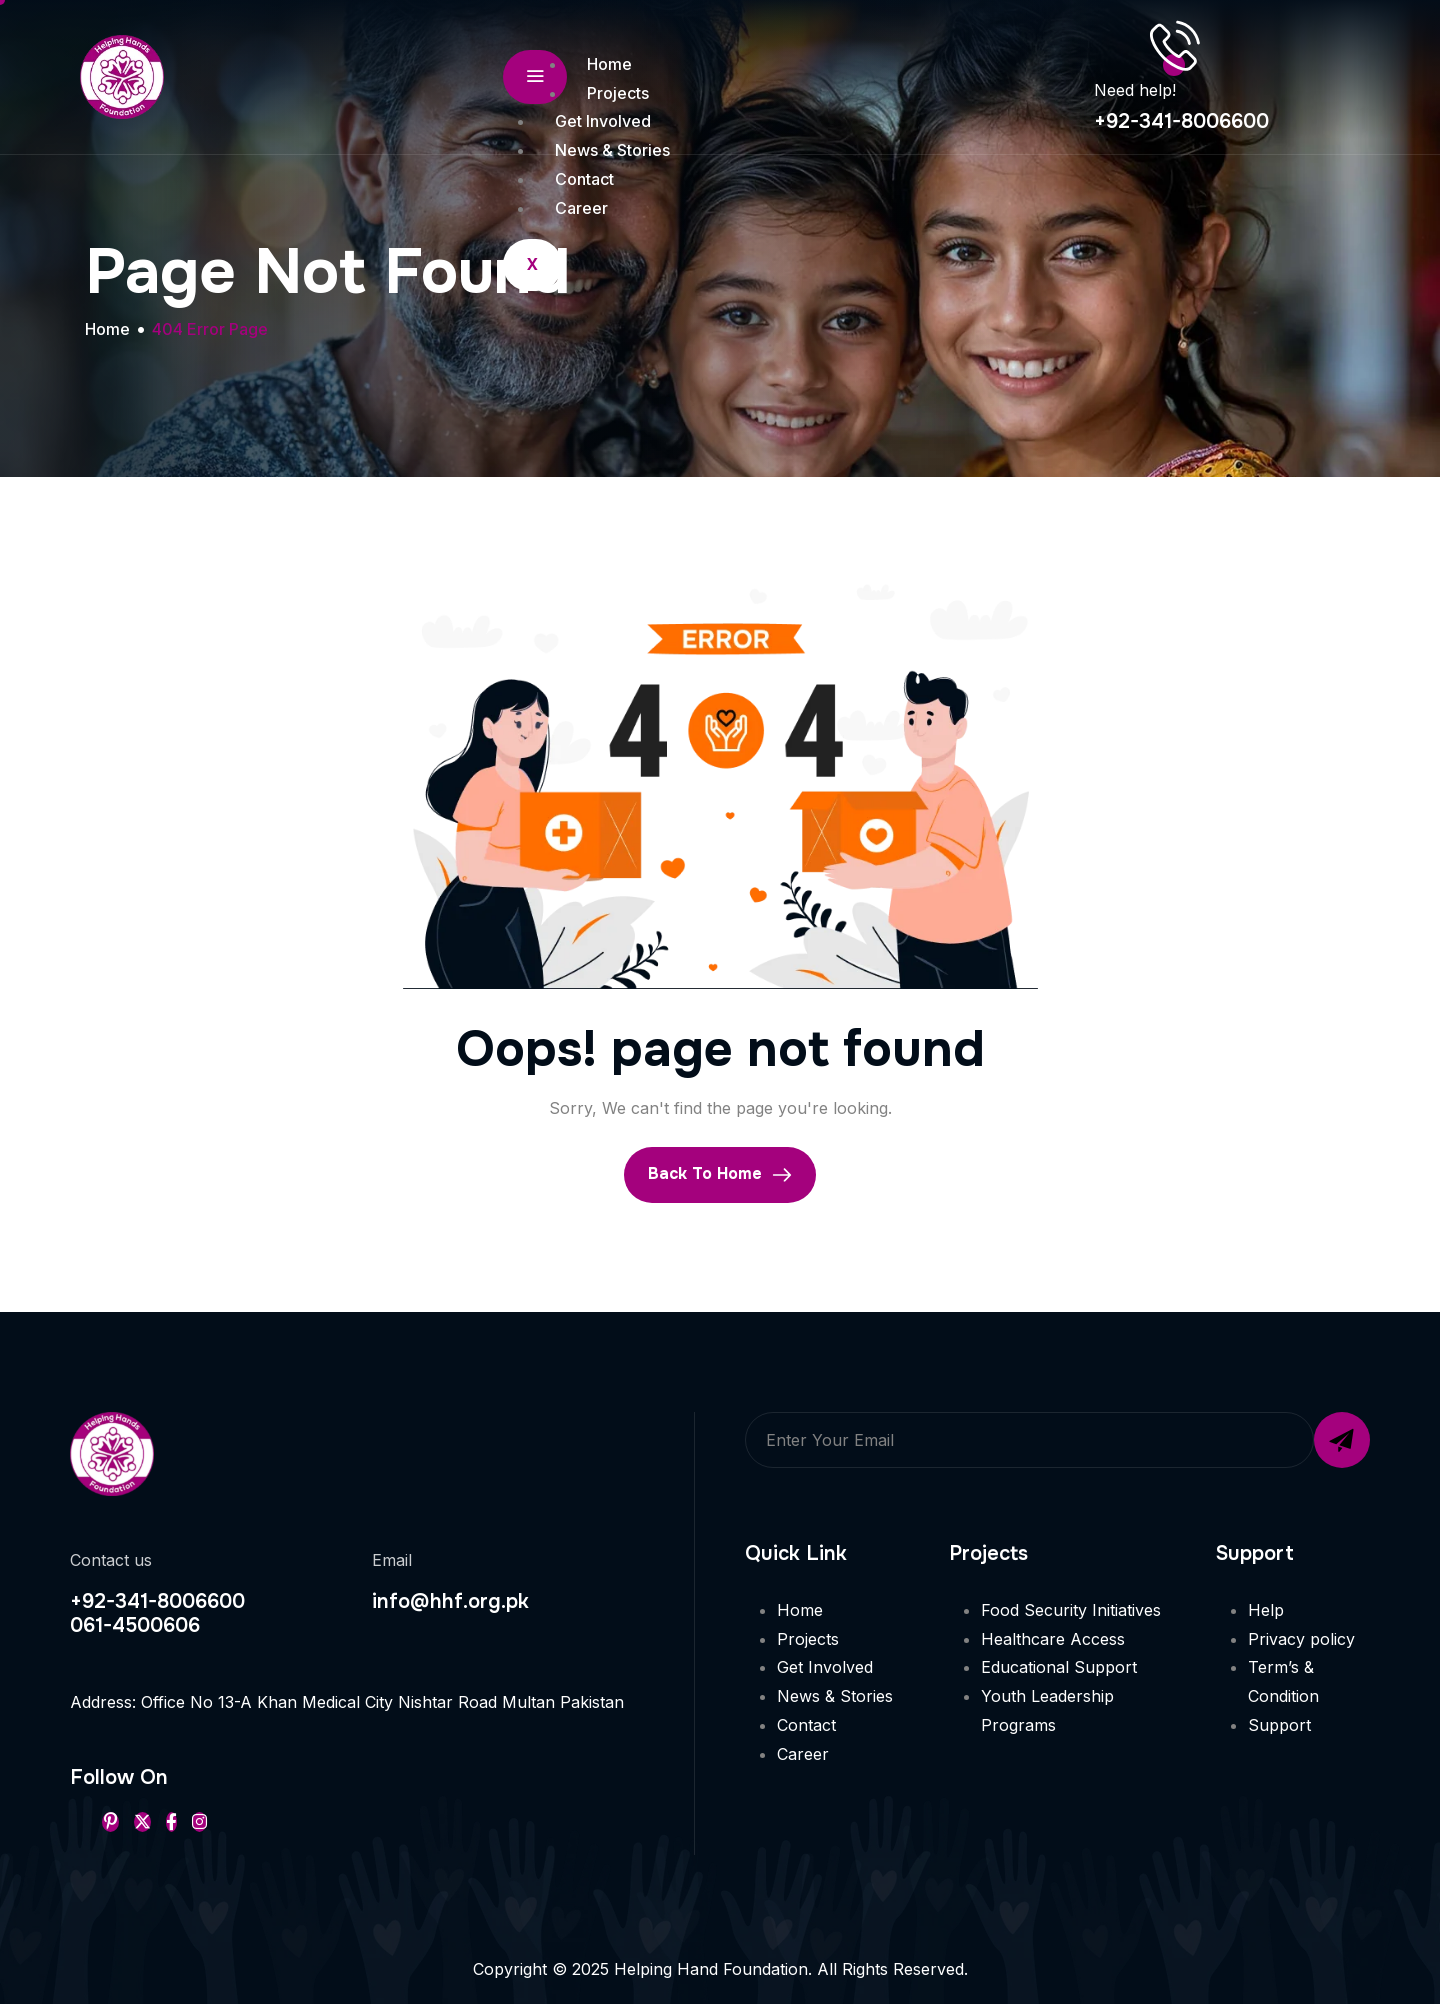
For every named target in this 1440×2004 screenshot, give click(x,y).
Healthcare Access (1053, 1639)
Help (1266, 1610)
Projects (618, 93)
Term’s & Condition (1283, 1681)
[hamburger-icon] (535, 77)
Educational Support (1059, 1667)
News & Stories (612, 150)
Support (1279, 1725)
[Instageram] (199, 1822)
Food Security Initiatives (1071, 1610)
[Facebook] (171, 1822)
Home (609, 64)
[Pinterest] (110, 1822)
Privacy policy (1301, 1639)
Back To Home (720, 1174)
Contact (584, 179)
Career (581, 208)
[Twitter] (142, 1822)
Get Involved (603, 121)
